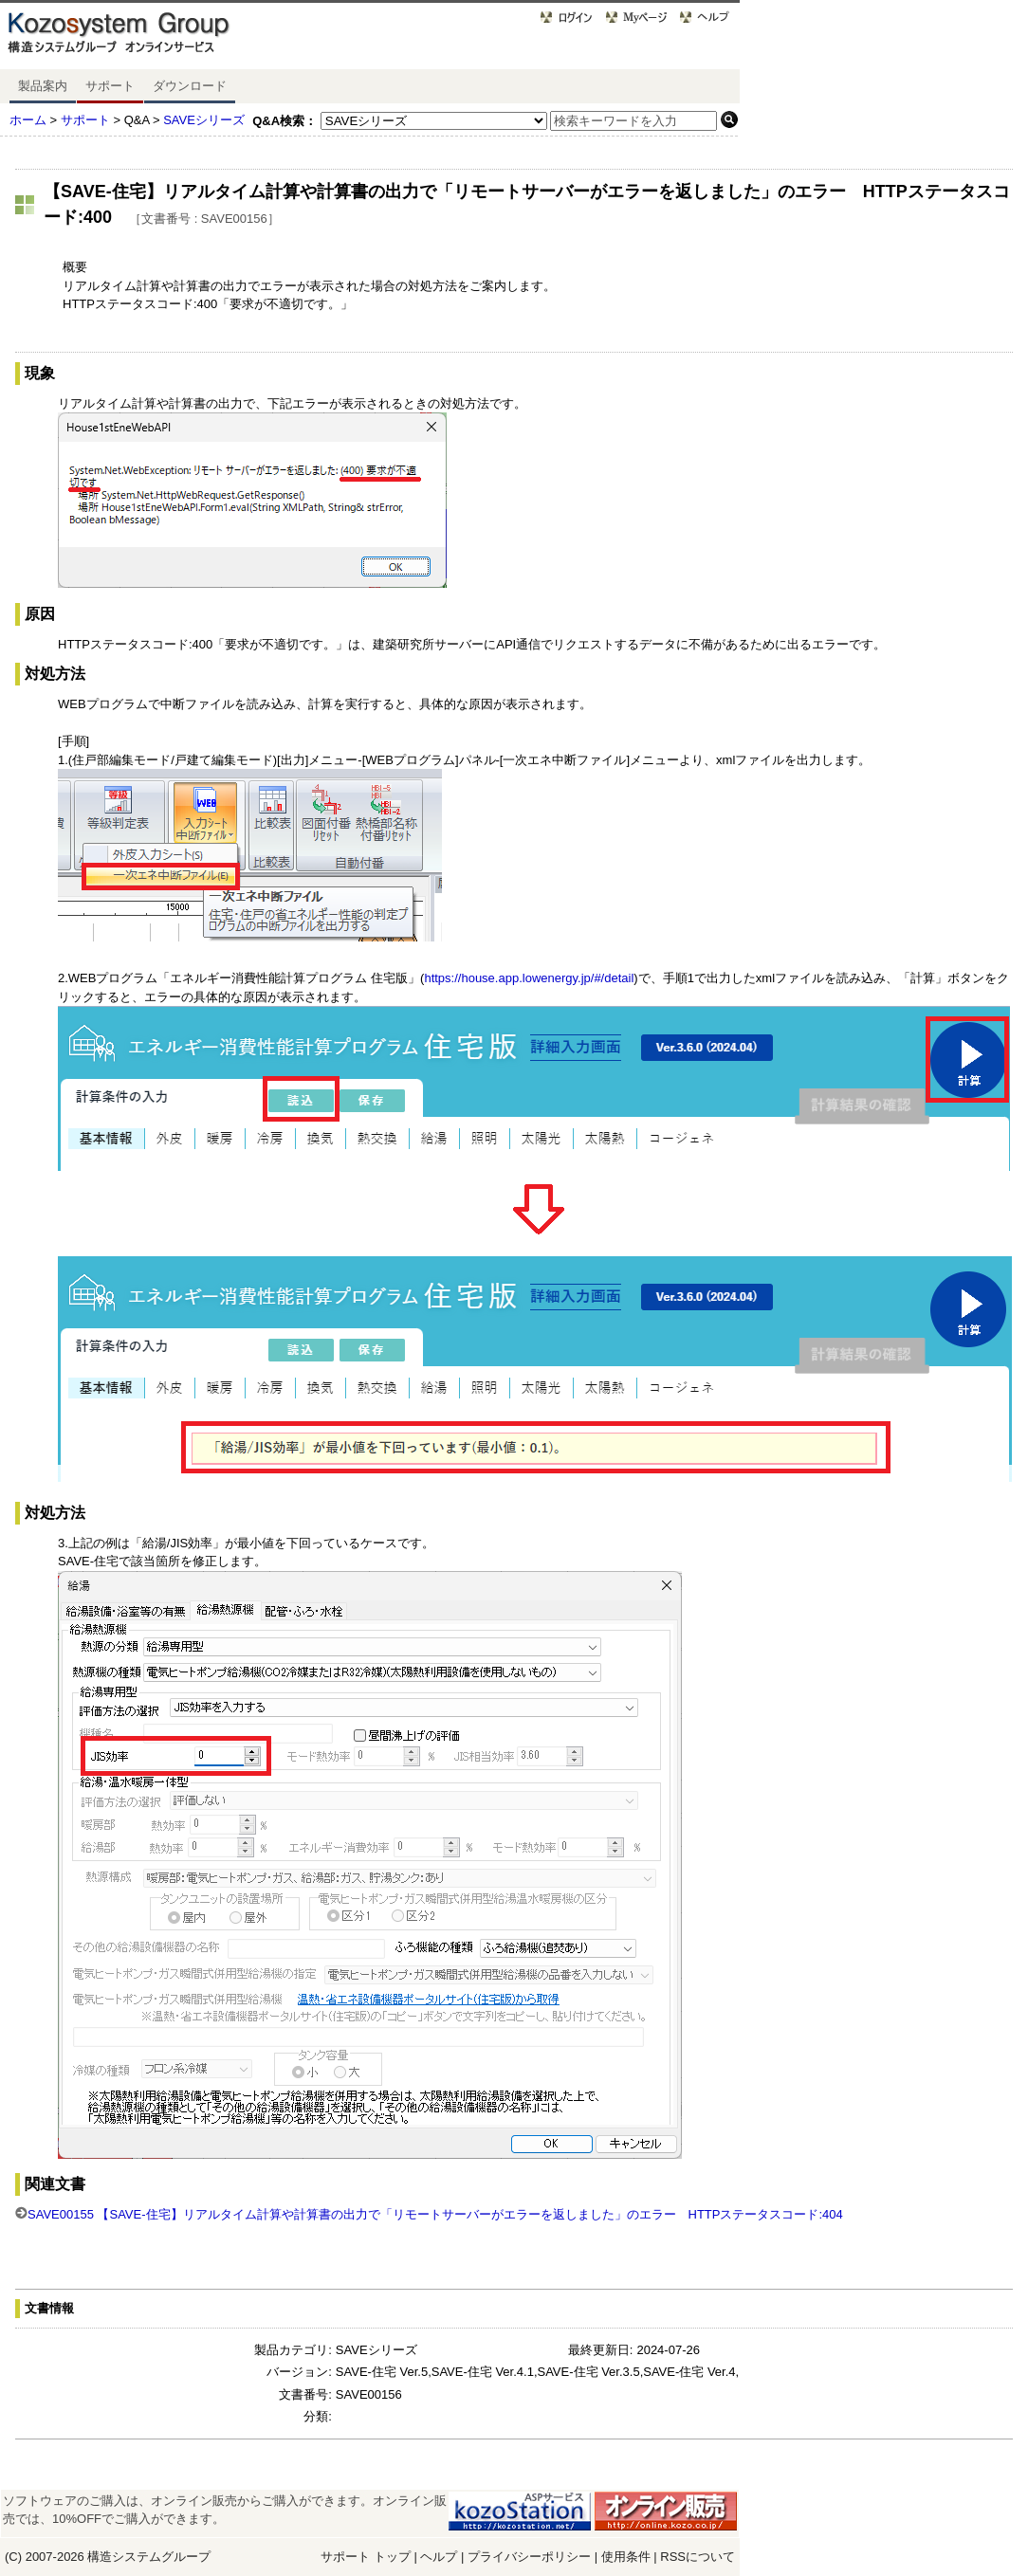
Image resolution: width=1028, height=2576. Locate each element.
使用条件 (626, 2556)
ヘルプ (438, 2556)
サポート (110, 86)
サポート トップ (366, 2556)
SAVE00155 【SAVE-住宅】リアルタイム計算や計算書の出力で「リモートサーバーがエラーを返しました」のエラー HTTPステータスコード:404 (435, 2214)
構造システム (124, 2556)
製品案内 (42, 86)
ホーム (27, 120)
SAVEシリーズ (204, 120)
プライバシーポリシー (531, 2556)
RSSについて (697, 2556)
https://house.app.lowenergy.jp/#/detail (528, 978)
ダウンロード (190, 86)
